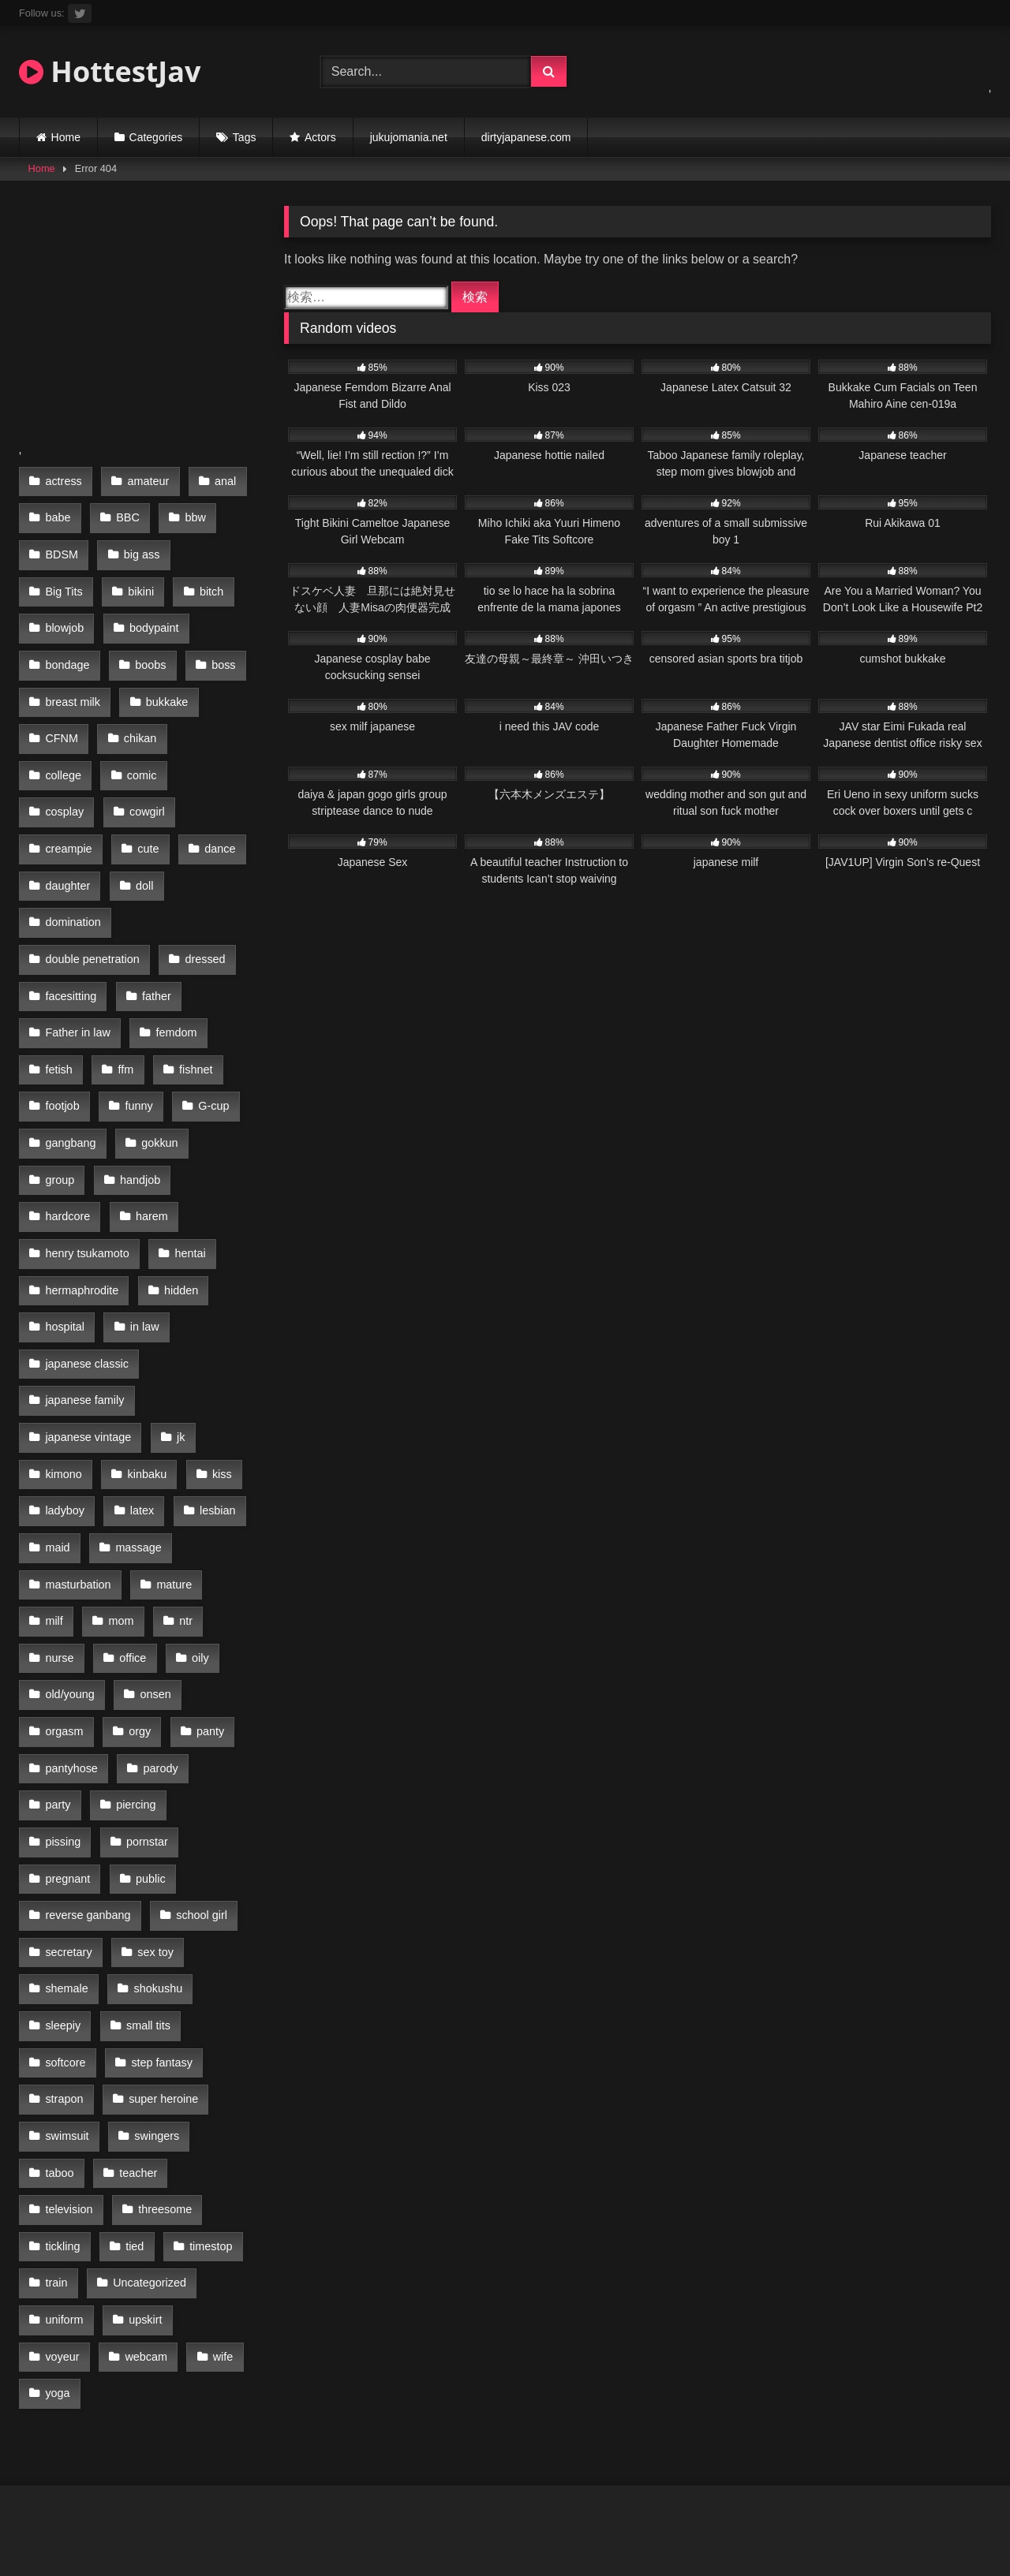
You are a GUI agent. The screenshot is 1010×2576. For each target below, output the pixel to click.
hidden (179, 1180)
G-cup (209, 1013)
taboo (147, 1948)
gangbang (70, 1047)
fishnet (191, 980)
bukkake (165, 680)
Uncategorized (81, 2081)
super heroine (79, 1914)
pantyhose (71, 1614)
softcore (153, 1848)
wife (141, 2147)
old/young (69, 1547)
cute (145, 780)
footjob (62, 1013)
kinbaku (144, 1347)
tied (54, 2047)
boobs (148, 646)
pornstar (66, 1680)
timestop (128, 2047)
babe (57, 513)
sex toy (63, 1781)
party (57, 1647)
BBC (125, 513)
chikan (138, 713)
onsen (152, 1547)
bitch (207, 579)
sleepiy (155, 1814)
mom (118, 1480)
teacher (64, 1981)
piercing (133, 1647)
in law (142, 1214)
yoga (206, 2147)
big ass (140, 546)
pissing (215, 1647)
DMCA (347, 2506)
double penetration (92, 880)
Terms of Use (533, 2506)
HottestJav (109, 71)
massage (136, 1414)
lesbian (213, 1381)
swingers (67, 1948)
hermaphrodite (81, 1180)
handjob (138, 1080)
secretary (163, 1748)
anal (220, 480)
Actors (320, 137)
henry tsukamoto (87, 1147)
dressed (202, 880)
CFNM (61, 713)
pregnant (152, 1680)
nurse (59, 1514)
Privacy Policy (430, 2506)
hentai (187, 1147)
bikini (138, 579)
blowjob (64, 613)
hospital (64, 1214)
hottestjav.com (749, 2506)
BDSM (61, 546)
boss (218, 646)
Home (65, 137)
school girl (70, 1748)
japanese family (84, 1281)
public (60, 1714)
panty (205, 1580)
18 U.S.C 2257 (262, 2506)
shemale (146, 1781)
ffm (123, 980)
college (215, 713)
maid (57, 1414)
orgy (137, 1580)
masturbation (77, 1447)
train (204, 2047)
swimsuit (179, 1914)
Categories (156, 137)
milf (53, 1480)
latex (140, 1381)
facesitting (70, 913)
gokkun (157, 1047)
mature (171, 1447)
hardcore (67, 1113)
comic (60, 747)
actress (63, 480)
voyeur (138, 2114)
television (150, 1981)
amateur (145, 480)
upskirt (61, 2114)
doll (142, 813)
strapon (169, 1881)
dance (215, 780)
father (154, 913)
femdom (173, 947)
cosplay (137, 747)
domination (72, 847)
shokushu (69, 1814)
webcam (66, 2147)
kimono (63, 1347)
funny (136, 1013)
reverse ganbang (161, 1714)
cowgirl (218, 747)
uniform (181, 2081)
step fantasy (76, 1881)
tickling (159, 2014)
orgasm (64, 1580)
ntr (182, 1480)
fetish (58, 980)
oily (195, 1514)
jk (178, 1314)
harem (149, 1113)
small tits (67, 1848)
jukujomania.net (408, 137)
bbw (191, 513)
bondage (67, 646)
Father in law (77, 947)
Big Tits (63, 579)
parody (157, 1614)
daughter (67, 813)
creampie (68, 780)
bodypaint (151, 613)
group (59, 1080)
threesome (72, 2014)
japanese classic (87, 1247)
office (130, 1514)
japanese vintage (88, 1314)
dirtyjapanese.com (526, 137)
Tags (244, 137)
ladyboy (64, 1381)
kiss (217, 1347)
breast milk (72, 680)
